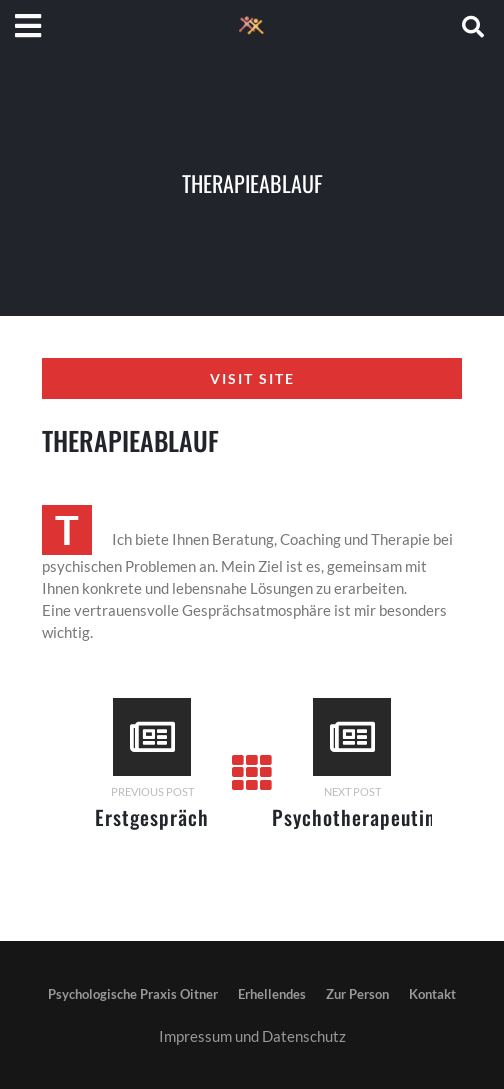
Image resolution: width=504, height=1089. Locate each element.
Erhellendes (272, 994)
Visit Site (252, 378)
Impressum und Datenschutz (252, 1036)
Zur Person (357, 994)
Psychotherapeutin (353, 817)
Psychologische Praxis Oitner (133, 994)
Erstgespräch (152, 817)
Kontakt (432, 994)
